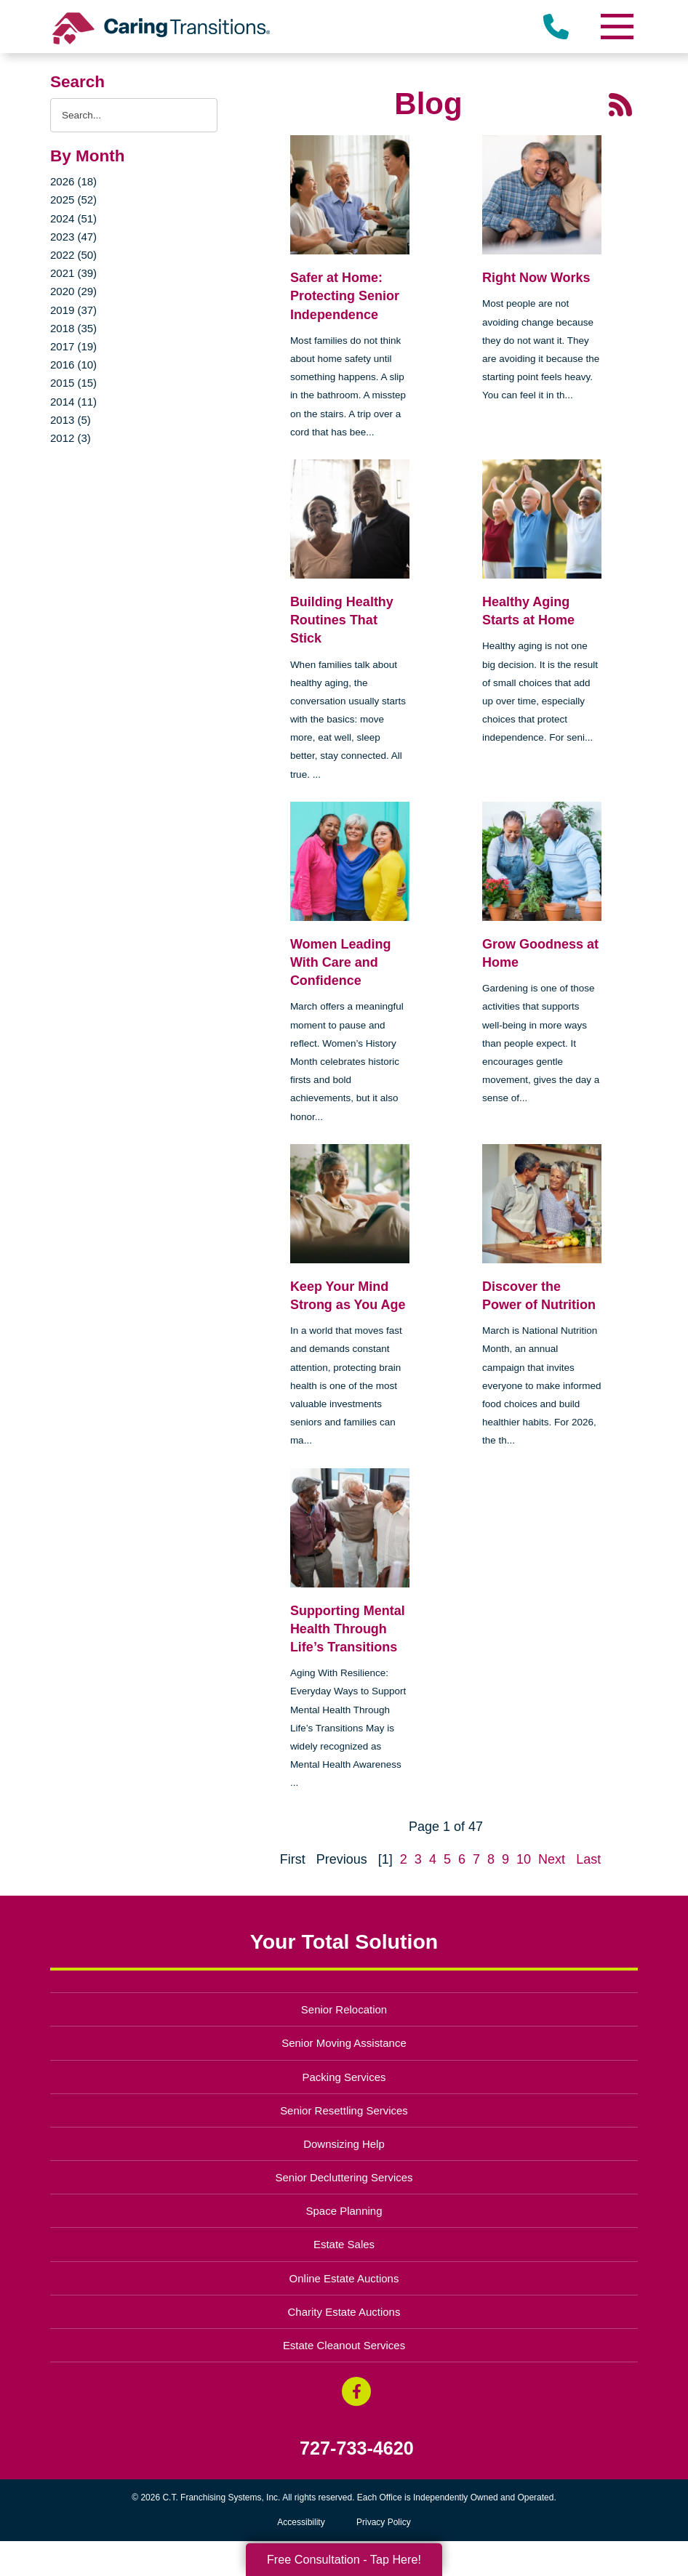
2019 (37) (73, 310)
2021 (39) (73, 273)
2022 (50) (73, 255)
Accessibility (300, 2522)
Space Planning (344, 2211)
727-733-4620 (357, 2448)
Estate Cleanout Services (344, 2345)
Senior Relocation (344, 2009)
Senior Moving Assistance (344, 2043)
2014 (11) (73, 401)
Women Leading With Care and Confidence (340, 962)
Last (588, 1859)
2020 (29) (73, 291)
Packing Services (344, 2077)
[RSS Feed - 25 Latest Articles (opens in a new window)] (620, 104)
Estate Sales (344, 2244)
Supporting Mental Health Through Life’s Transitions (347, 1628)
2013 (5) (70, 420)
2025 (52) (73, 199)
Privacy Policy (383, 2522)
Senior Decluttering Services (343, 2177)
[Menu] (616, 26)
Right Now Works (536, 277)
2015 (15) (73, 383)
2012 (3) (70, 438)
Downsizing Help (344, 2144)
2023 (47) (73, 236)
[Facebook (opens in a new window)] (356, 2391)
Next (551, 1859)
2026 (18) (73, 181)
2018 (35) (73, 328)
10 (523, 1859)
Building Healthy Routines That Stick (341, 620)
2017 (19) (73, 346)
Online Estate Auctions (344, 2278)
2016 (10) (73, 364)
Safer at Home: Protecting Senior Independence (344, 295)
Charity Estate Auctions (344, 2312)
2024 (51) (73, 218)
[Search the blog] (133, 115)
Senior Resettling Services (344, 2110)
